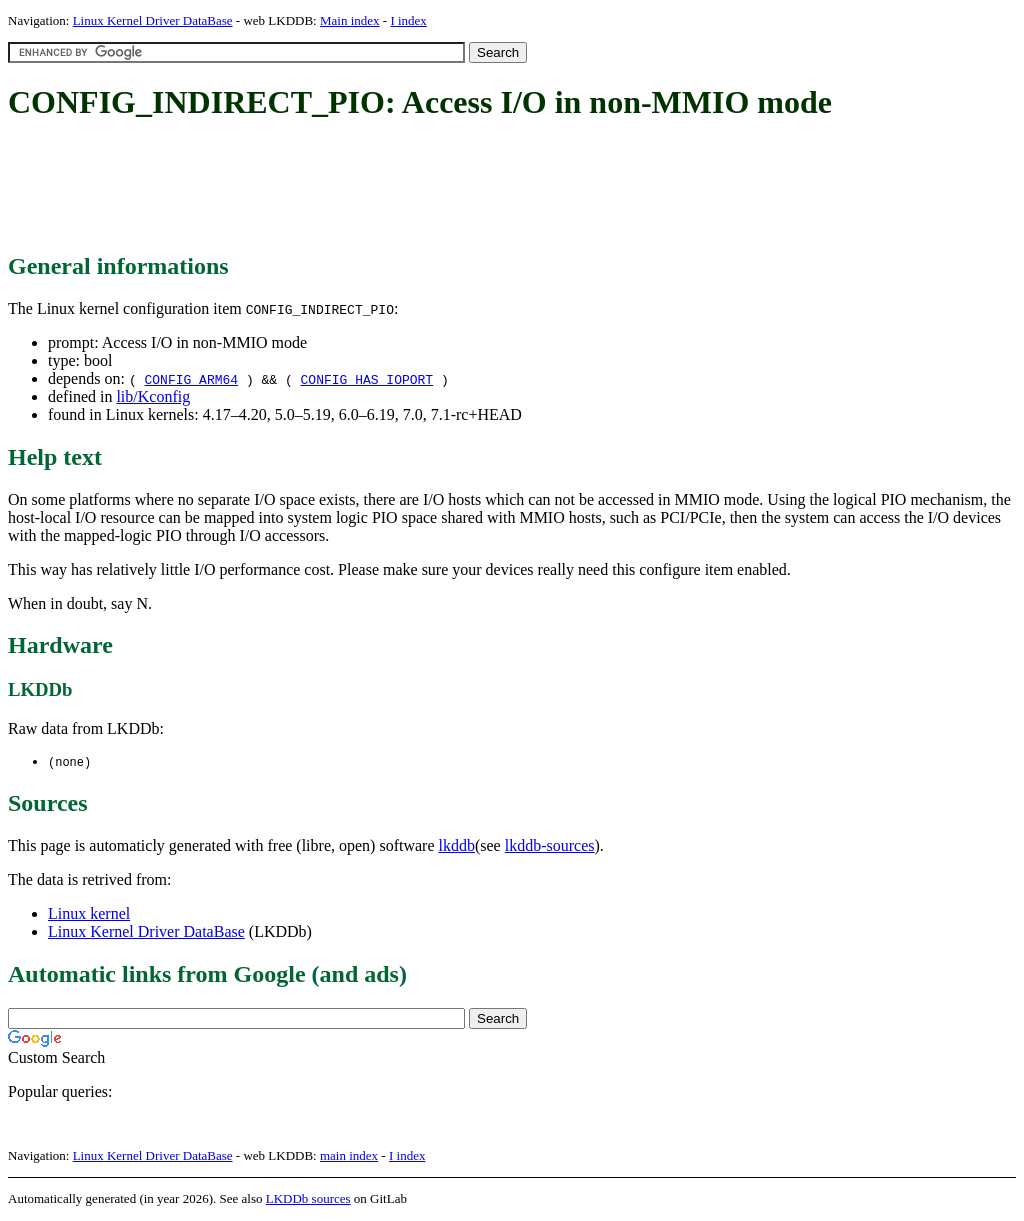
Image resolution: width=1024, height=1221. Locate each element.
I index (408, 20)
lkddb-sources (550, 846)
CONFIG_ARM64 (191, 379)
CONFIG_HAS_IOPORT (367, 379)
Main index (350, 20)
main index (349, 1156)
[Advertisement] (372, 188)
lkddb (457, 846)
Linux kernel (89, 914)
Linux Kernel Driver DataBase (153, 20)
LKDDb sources (308, 1199)
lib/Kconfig (153, 396)
